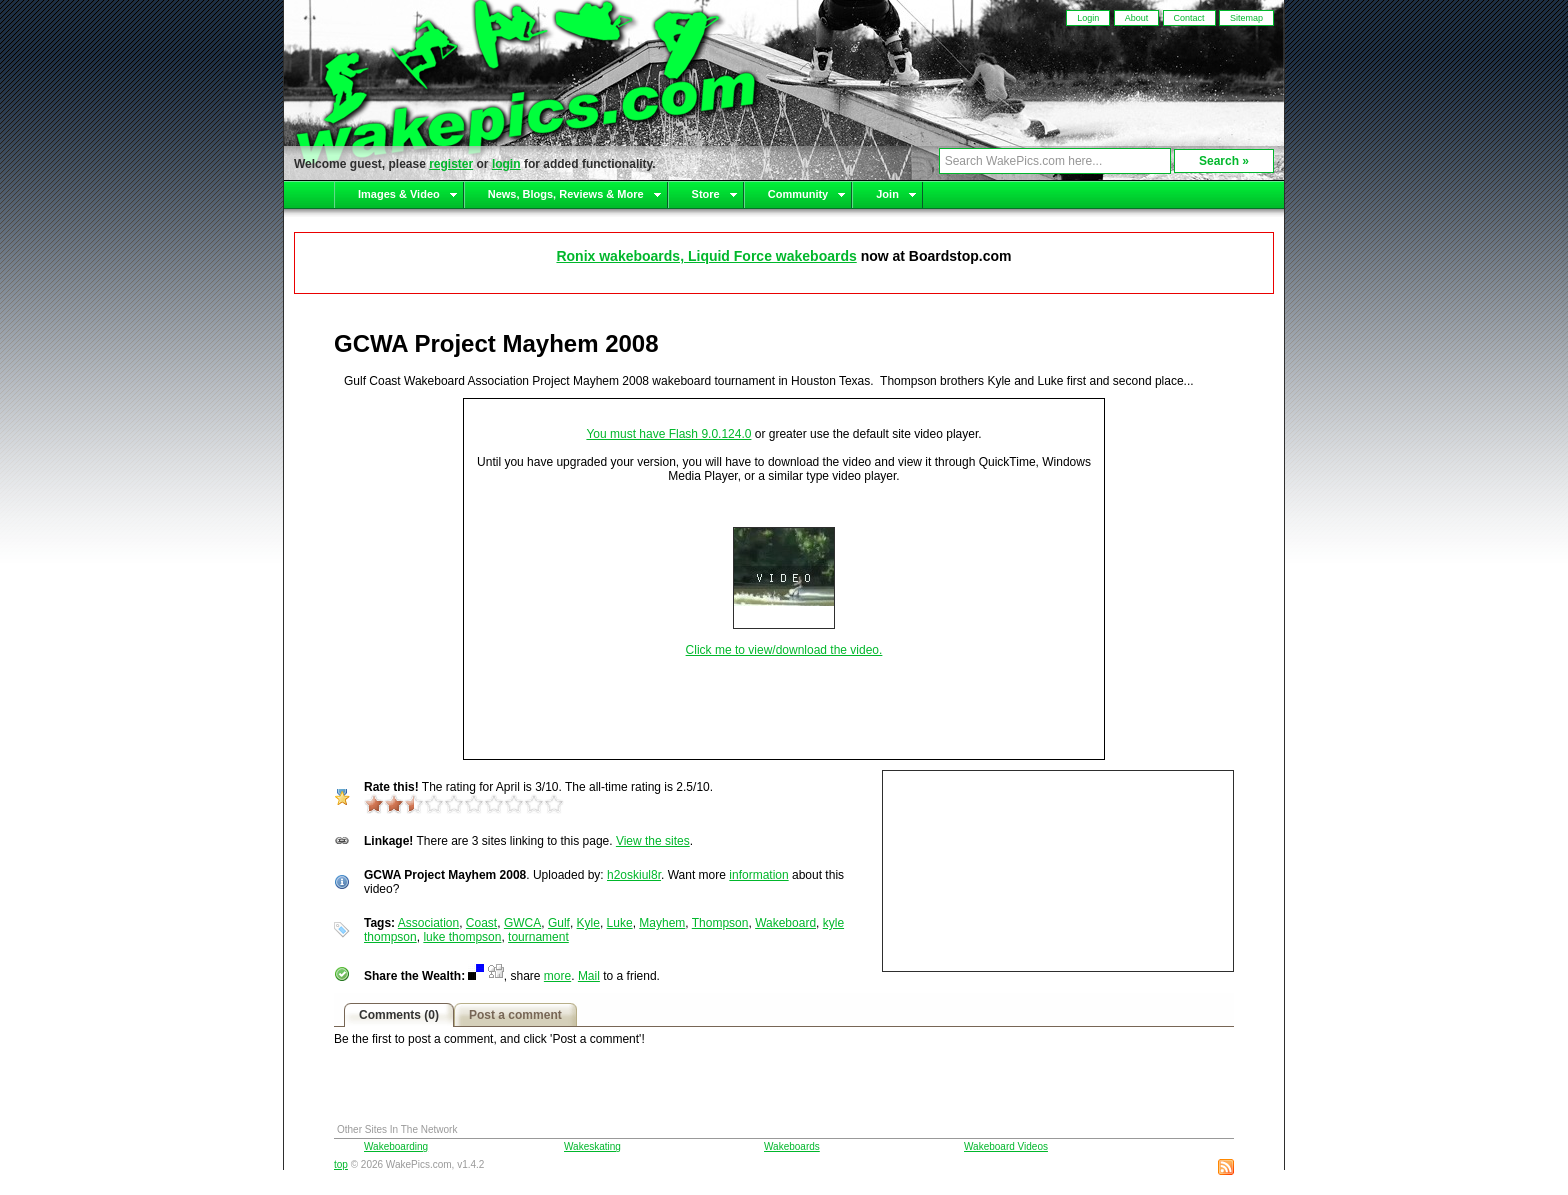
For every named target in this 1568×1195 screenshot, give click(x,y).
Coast (481, 923)
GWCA (522, 923)
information (758, 875)
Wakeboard (785, 923)
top (341, 1164)
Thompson (720, 923)
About (1137, 18)
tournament (538, 937)
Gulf (559, 923)
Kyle (588, 923)
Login (1088, 18)
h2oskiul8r (634, 875)
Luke (620, 923)
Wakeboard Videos (1006, 1146)
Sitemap (1246, 18)
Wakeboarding (396, 1146)
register (451, 164)
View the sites (653, 841)
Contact (1189, 18)
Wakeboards (792, 1146)
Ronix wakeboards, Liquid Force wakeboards (706, 256)
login (506, 164)
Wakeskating (592, 1146)
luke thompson (462, 937)
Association (428, 923)
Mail (589, 976)
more (557, 976)
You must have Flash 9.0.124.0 (668, 434)
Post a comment (515, 1015)
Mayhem (662, 923)
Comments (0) (399, 1015)
